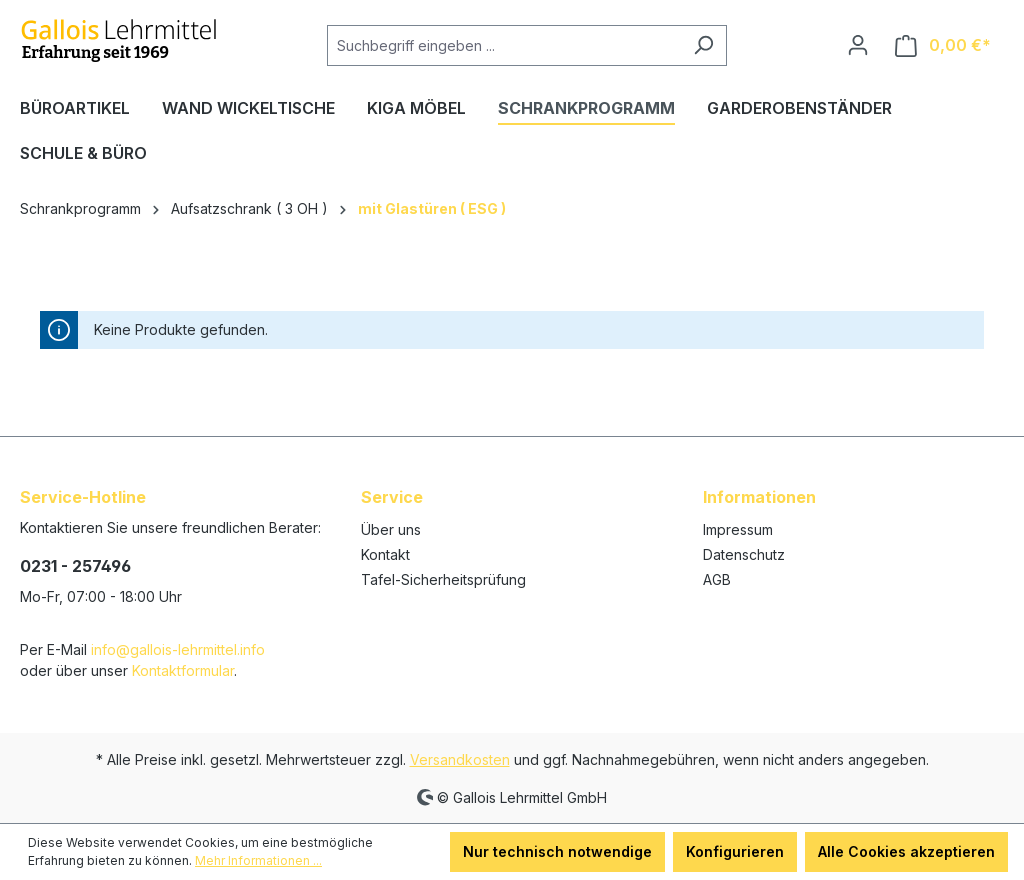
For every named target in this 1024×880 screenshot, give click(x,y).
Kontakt (385, 554)
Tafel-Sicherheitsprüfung (443, 579)
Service (392, 497)
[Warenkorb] (943, 45)
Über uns (391, 529)
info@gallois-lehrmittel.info (178, 649)
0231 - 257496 (75, 566)
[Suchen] (703, 45)
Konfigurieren (735, 851)
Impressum (738, 529)
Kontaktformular (183, 670)
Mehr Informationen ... (258, 860)
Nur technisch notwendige (557, 851)
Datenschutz (744, 554)
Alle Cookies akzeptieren (906, 851)
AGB (717, 579)
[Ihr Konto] (858, 45)
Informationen (759, 497)
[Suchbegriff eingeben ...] (504, 45)
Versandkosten (460, 759)
